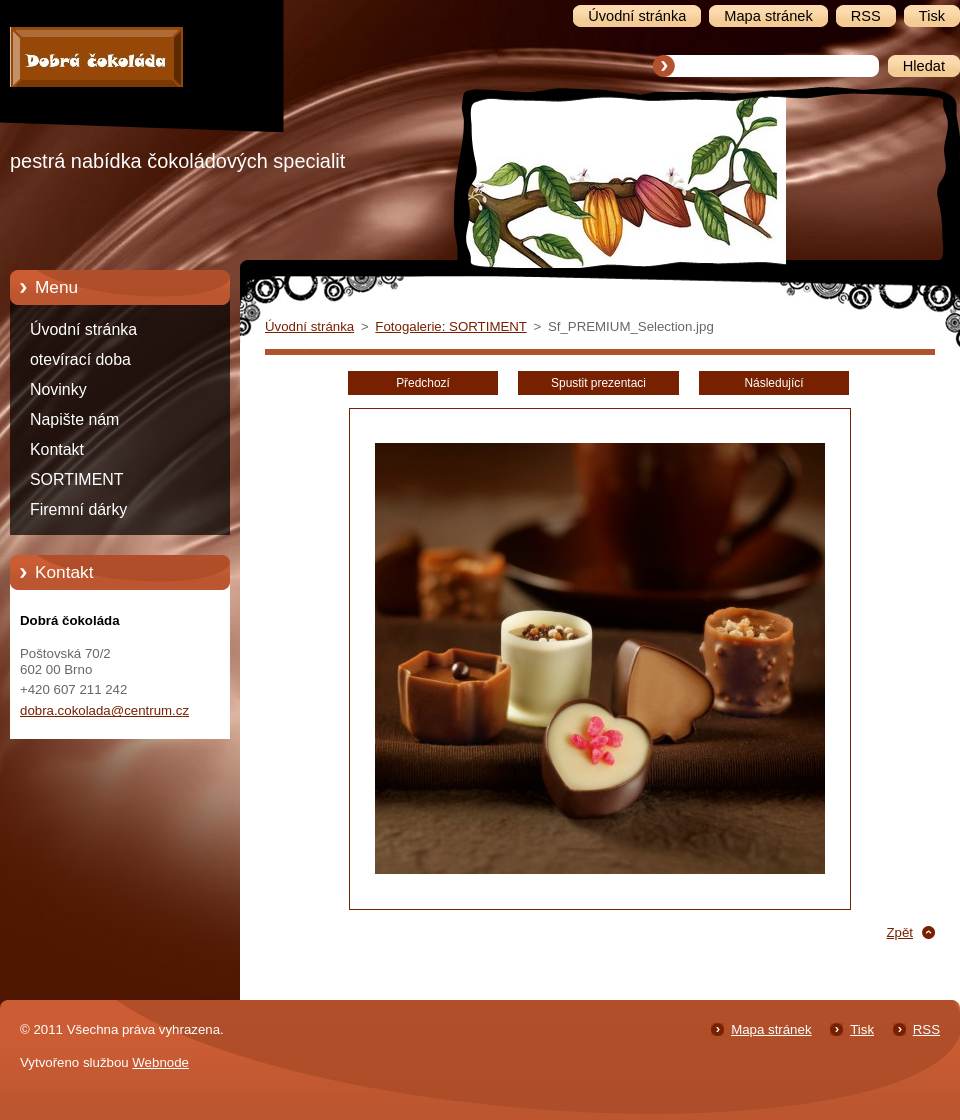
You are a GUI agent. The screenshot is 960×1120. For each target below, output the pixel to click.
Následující (773, 383)
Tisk (862, 1029)
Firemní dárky (78, 509)
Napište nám (74, 419)
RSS (926, 1029)
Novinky (58, 389)
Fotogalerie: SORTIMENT (450, 326)
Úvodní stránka (83, 329)
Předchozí (423, 383)
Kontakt (57, 449)
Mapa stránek (771, 1029)
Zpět (899, 932)
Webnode (160, 1062)
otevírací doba (80, 359)
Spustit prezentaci (598, 383)
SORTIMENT (76, 479)
